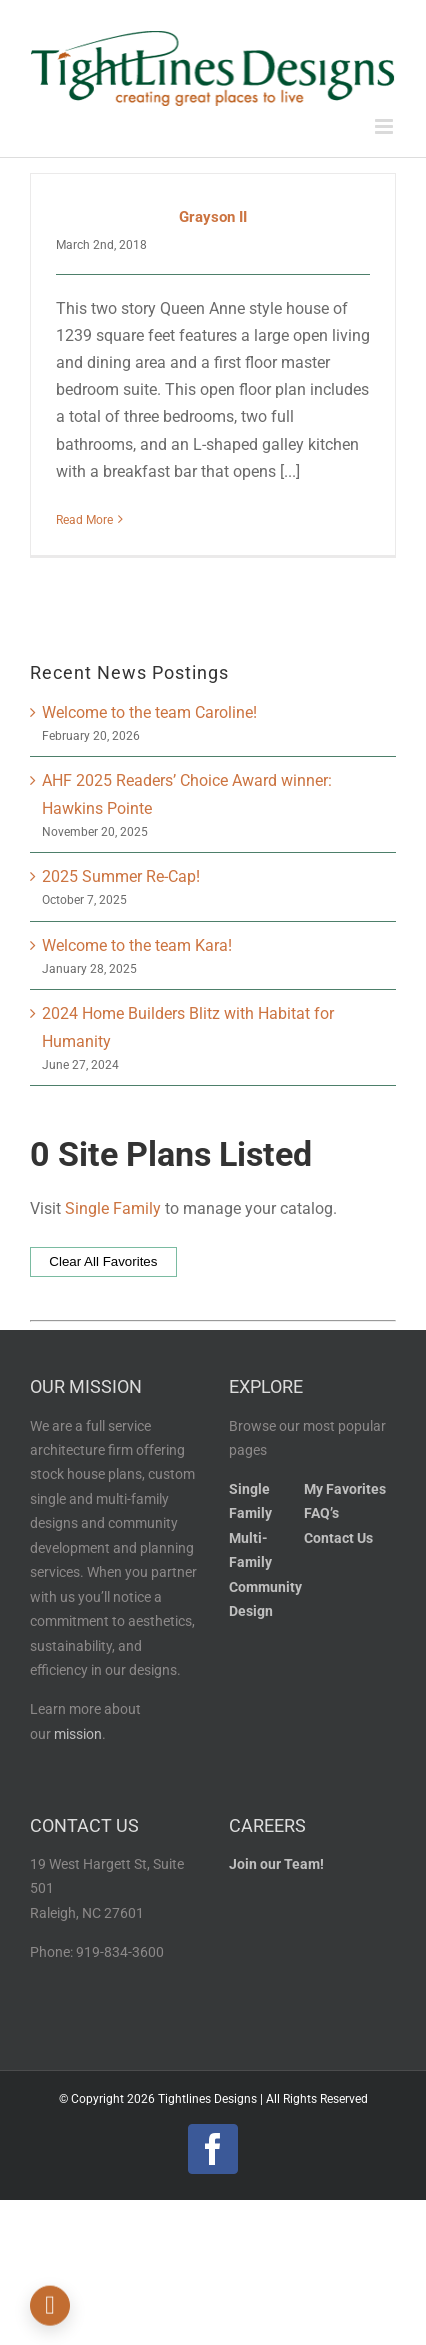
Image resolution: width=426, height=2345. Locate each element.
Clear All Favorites (103, 1261)
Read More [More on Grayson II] (84, 520)
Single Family (113, 1208)
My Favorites (345, 1489)
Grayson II (213, 217)
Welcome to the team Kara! (137, 945)
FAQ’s (321, 1513)
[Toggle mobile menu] (385, 126)
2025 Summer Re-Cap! (121, 876)
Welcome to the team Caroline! (149, 712)
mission (78, 1734)
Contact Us (338, 1538)
